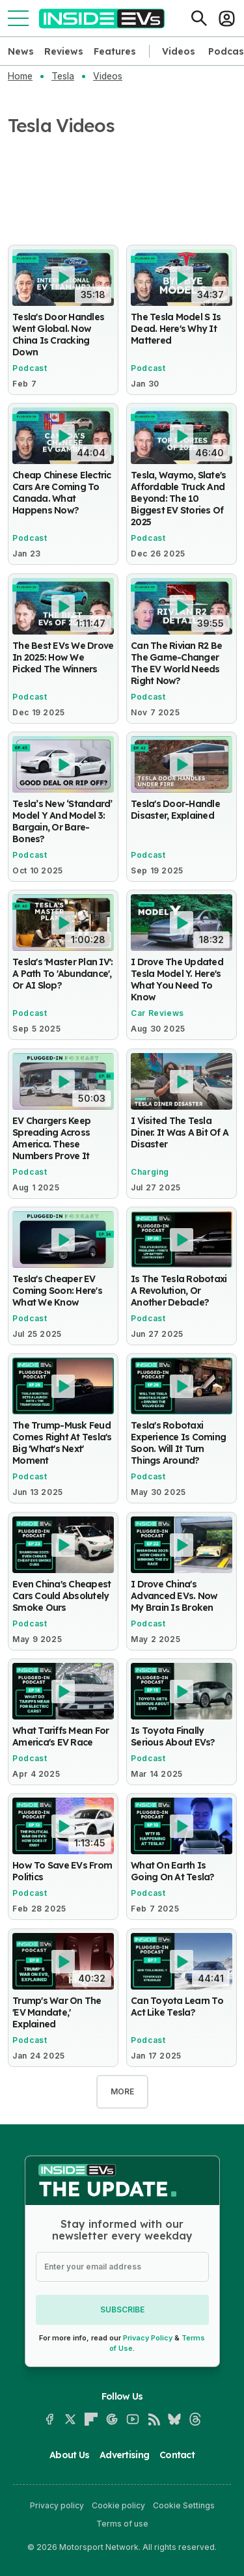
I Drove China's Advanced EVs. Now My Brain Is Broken (174, 1595)
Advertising (124, 2455)
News (21, 51)
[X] (70, 2419)
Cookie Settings (184, 2505)
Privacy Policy (147, 2337)
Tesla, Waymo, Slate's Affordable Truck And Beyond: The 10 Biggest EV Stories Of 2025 (178, 499)
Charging (150, 1172)
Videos (178, 51)
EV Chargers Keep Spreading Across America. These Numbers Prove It (51, 1138)
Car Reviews (157, 1014)
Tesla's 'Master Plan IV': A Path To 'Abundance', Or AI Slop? (62, 974)
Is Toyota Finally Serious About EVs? (173, 1736)
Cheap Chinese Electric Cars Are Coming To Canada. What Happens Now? (61, 493)
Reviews (63, 51)
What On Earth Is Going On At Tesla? (173, 1872)
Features (115, 51)
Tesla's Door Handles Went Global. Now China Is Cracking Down (58, 334)
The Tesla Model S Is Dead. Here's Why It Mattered (176, 328)
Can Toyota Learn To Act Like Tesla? (177, 2006)
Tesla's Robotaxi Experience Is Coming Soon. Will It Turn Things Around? (178, 1443)
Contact (177, 2455)
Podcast (29, 368)
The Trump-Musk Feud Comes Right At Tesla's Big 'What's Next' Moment (62, 1443)
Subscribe (122, 2309)
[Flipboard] (91, 2419)
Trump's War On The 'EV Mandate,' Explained (57, 2012)
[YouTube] (132, 2419)
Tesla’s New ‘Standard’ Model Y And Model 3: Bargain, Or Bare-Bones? (62, 821)
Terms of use (122, 2523)
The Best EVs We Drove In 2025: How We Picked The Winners (62, 657)
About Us (69, 2455)
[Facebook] (49, 2419)
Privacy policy (57, 2505)
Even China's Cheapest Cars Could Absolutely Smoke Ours (61, 1595)
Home (20, 76)
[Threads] (195, 2419)
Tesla (62, 76)
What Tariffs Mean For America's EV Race (60, 1736)
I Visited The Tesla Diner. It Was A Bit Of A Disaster (179, 1132)
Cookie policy (118, 2505)
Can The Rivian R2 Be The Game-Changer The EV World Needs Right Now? (176, 663)
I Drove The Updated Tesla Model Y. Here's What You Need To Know (177, 980)
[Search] (199, 18)
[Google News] (111, 2419)
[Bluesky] (174, 2419)
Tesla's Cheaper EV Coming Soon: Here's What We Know (57, 1290)
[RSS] (153, 2419)
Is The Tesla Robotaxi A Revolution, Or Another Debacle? (178, 1290)
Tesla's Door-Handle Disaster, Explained (175, 809)
